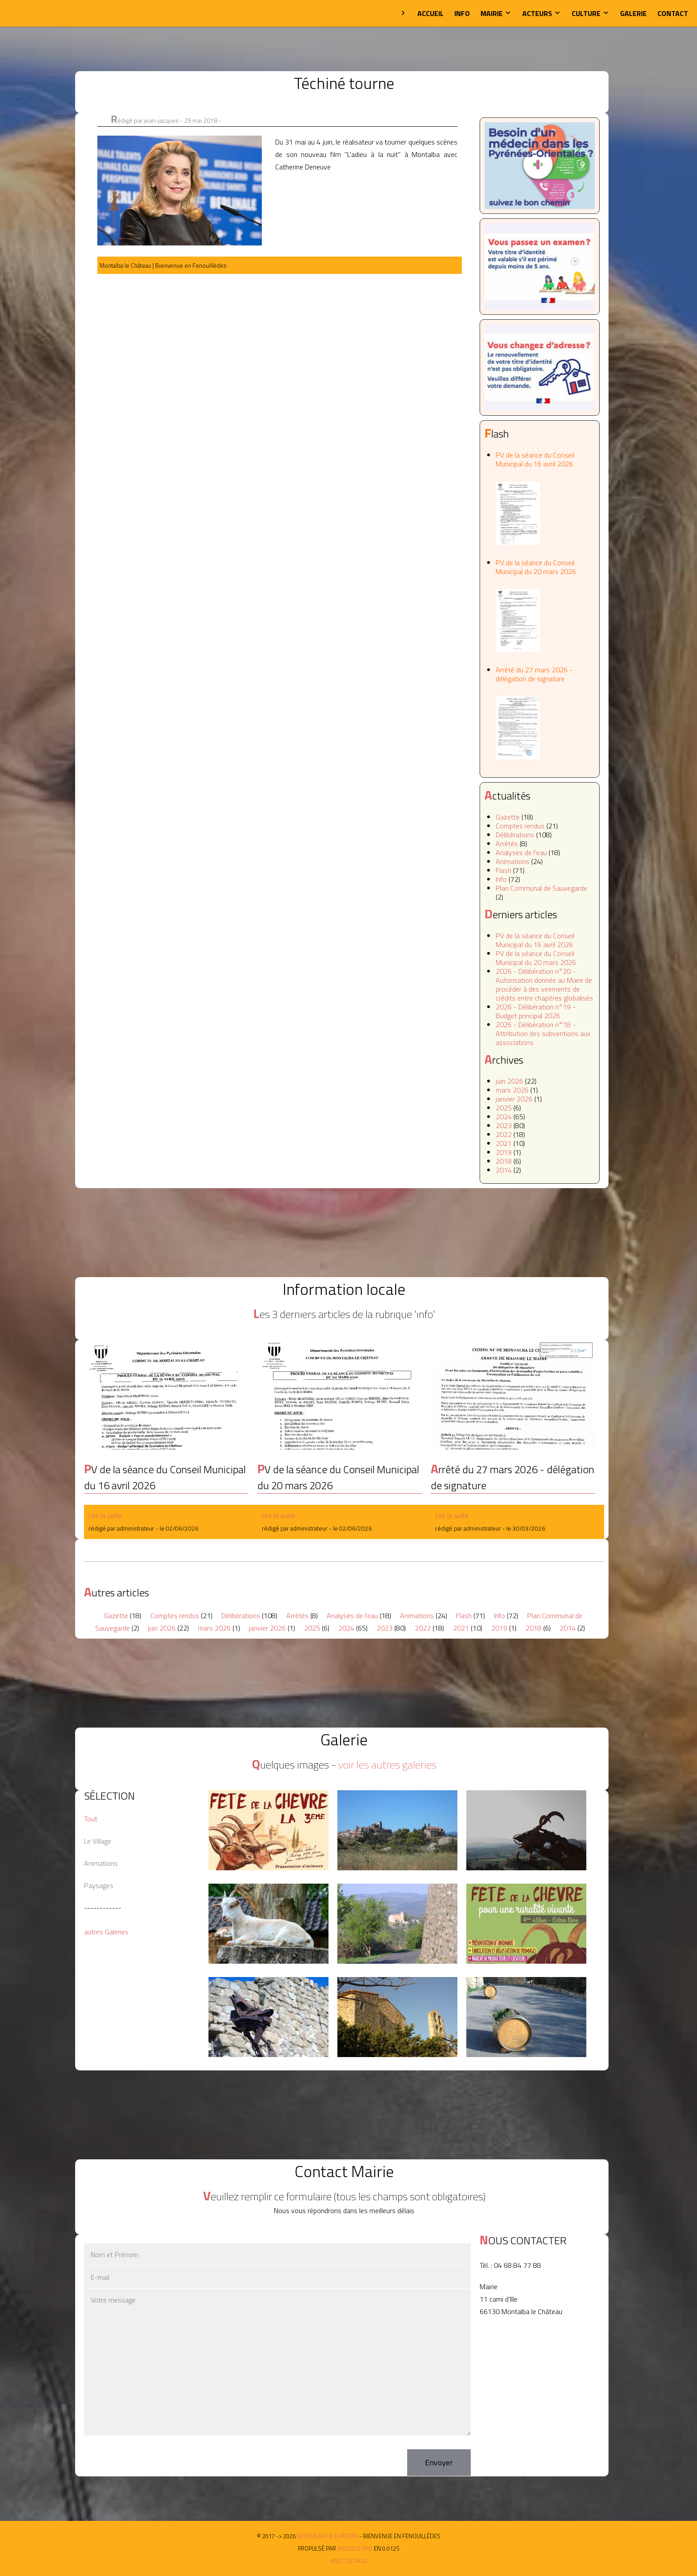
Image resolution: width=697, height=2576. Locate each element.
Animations (512, 861)
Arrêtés (507, 843)
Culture (590, 13)
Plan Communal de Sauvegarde (541, 888)
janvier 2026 (514, 1098)
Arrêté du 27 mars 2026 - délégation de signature (545, 712)
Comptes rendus (520, 825)
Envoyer (439, 2462)
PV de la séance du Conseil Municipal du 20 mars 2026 (545, 604)
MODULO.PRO (355, 2548)
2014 (504, 1170)
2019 (504, 1152)
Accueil (430, 13)
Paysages (98, 1885)
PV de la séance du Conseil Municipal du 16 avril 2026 (545, 497)
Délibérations (515, 834)
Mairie (496, 13)
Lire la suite (105, 1515)
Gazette (508, 817)
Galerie (633, 13)
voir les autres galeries (387, 1764)
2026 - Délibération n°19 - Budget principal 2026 (536, 1011)
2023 (504, 1125)
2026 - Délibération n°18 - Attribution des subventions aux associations (543, 1033)
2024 (504, 1116)
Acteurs (541, 13)
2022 (504, 1134)
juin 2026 (509, 1081)
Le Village (97, 1841)
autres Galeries (106, 1931)
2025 (504, 1107)
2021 (504, 1143)
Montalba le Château (38, 13)
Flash (503, 870)
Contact (672, 13)
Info (462, 13)
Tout (90, 1818)
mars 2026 (512, 1090)
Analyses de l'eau (521, 852)
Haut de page (349, 2560)
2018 (504, 1161)
